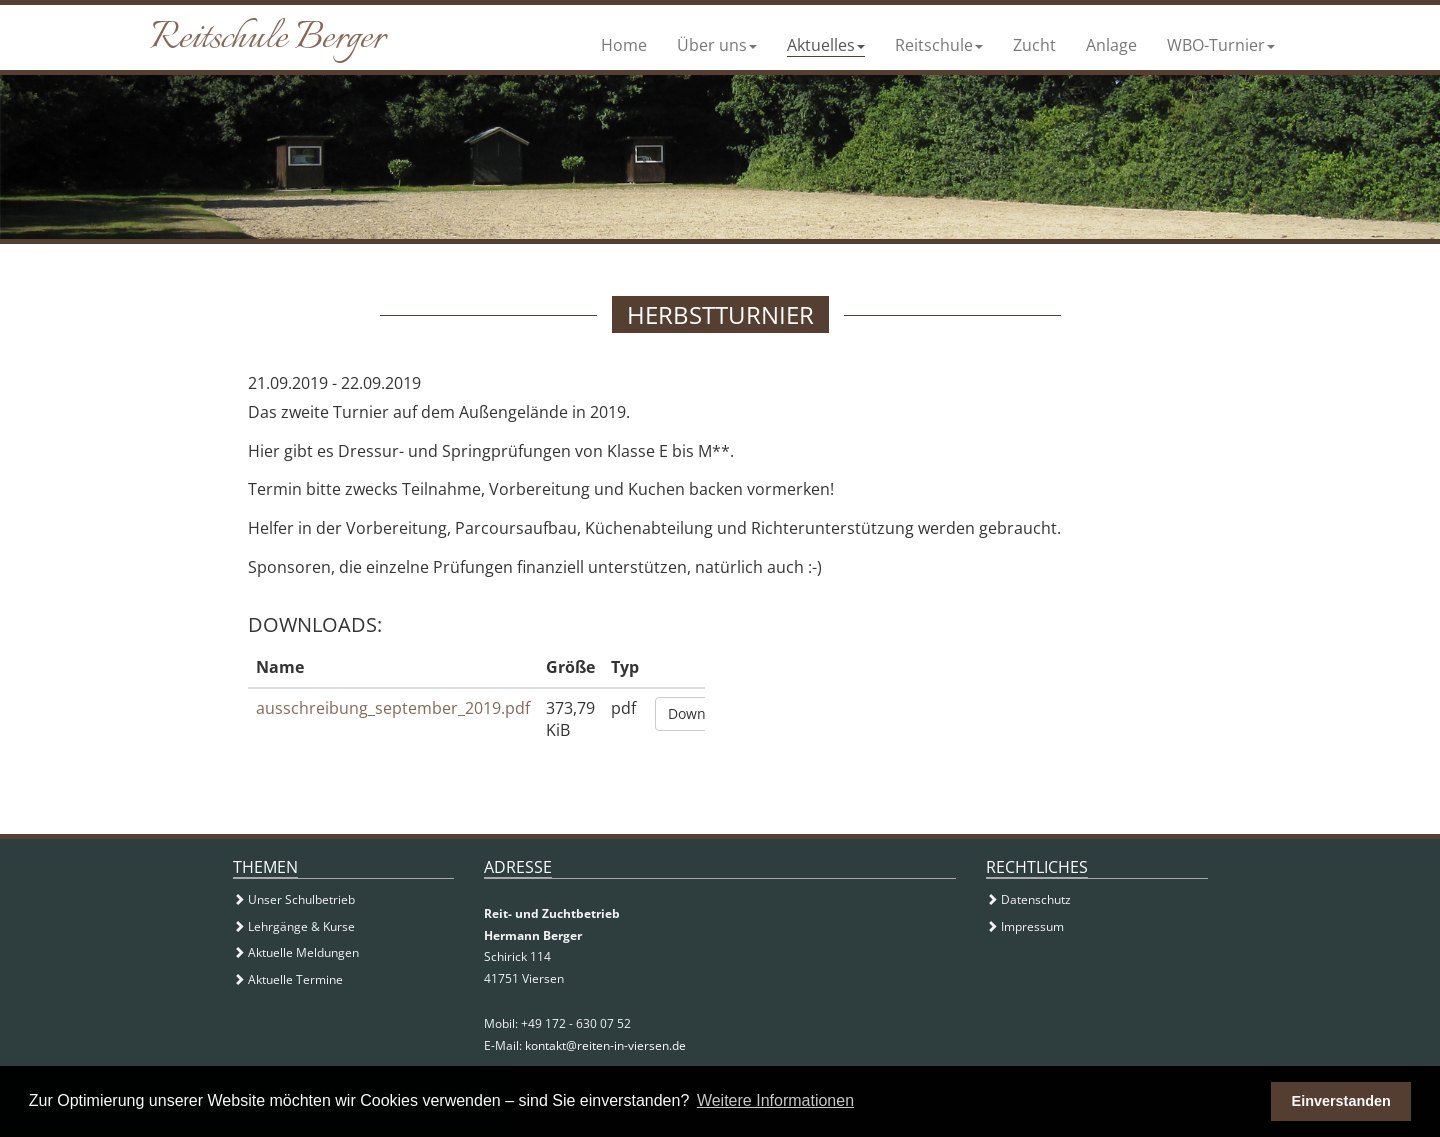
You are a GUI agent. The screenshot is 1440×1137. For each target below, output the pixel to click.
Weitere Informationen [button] (775, 1100)
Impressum (1025, 926)
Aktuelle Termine (288, 979)
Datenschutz (1028, 899)
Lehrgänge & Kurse (294, 926)
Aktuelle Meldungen (296, 952)
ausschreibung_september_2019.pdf (393, 708)
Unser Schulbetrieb (294, 899)
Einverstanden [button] (1341, 1101)
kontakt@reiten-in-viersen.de (605, 1045)
